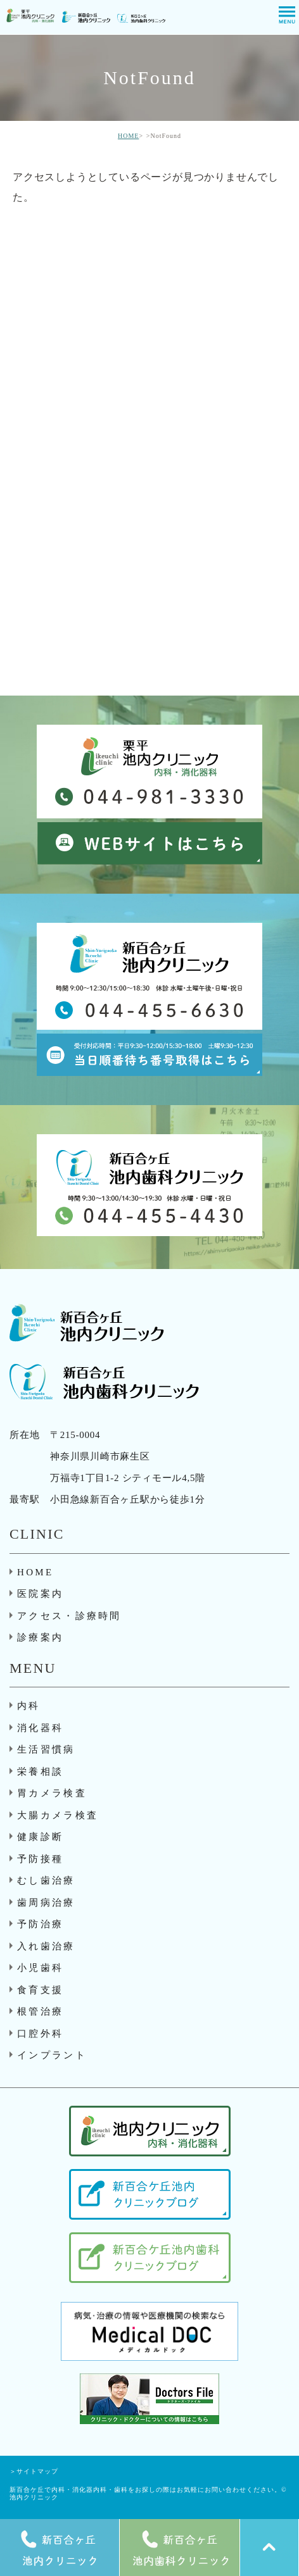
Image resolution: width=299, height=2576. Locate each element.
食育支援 (40, 1990)
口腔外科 (40, 2034)
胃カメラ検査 (52, 1793)
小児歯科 (40, 1968)
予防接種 (40, 1859)
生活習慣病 (46, 1749)
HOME (128, 135)
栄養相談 (40, 1771)
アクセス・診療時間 (69, 1616)
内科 (29, 1706)
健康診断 (40, 1837)
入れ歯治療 (46, 1946)
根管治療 (40, 2011)
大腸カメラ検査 (57, 1815)
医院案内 (40, 1594)
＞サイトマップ (34, 2471)
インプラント (52, 2055)
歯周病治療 (46, 1903)
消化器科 (40, 1728)
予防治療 (40, 1924)
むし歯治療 (46, 1880)
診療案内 (40, 1637)
